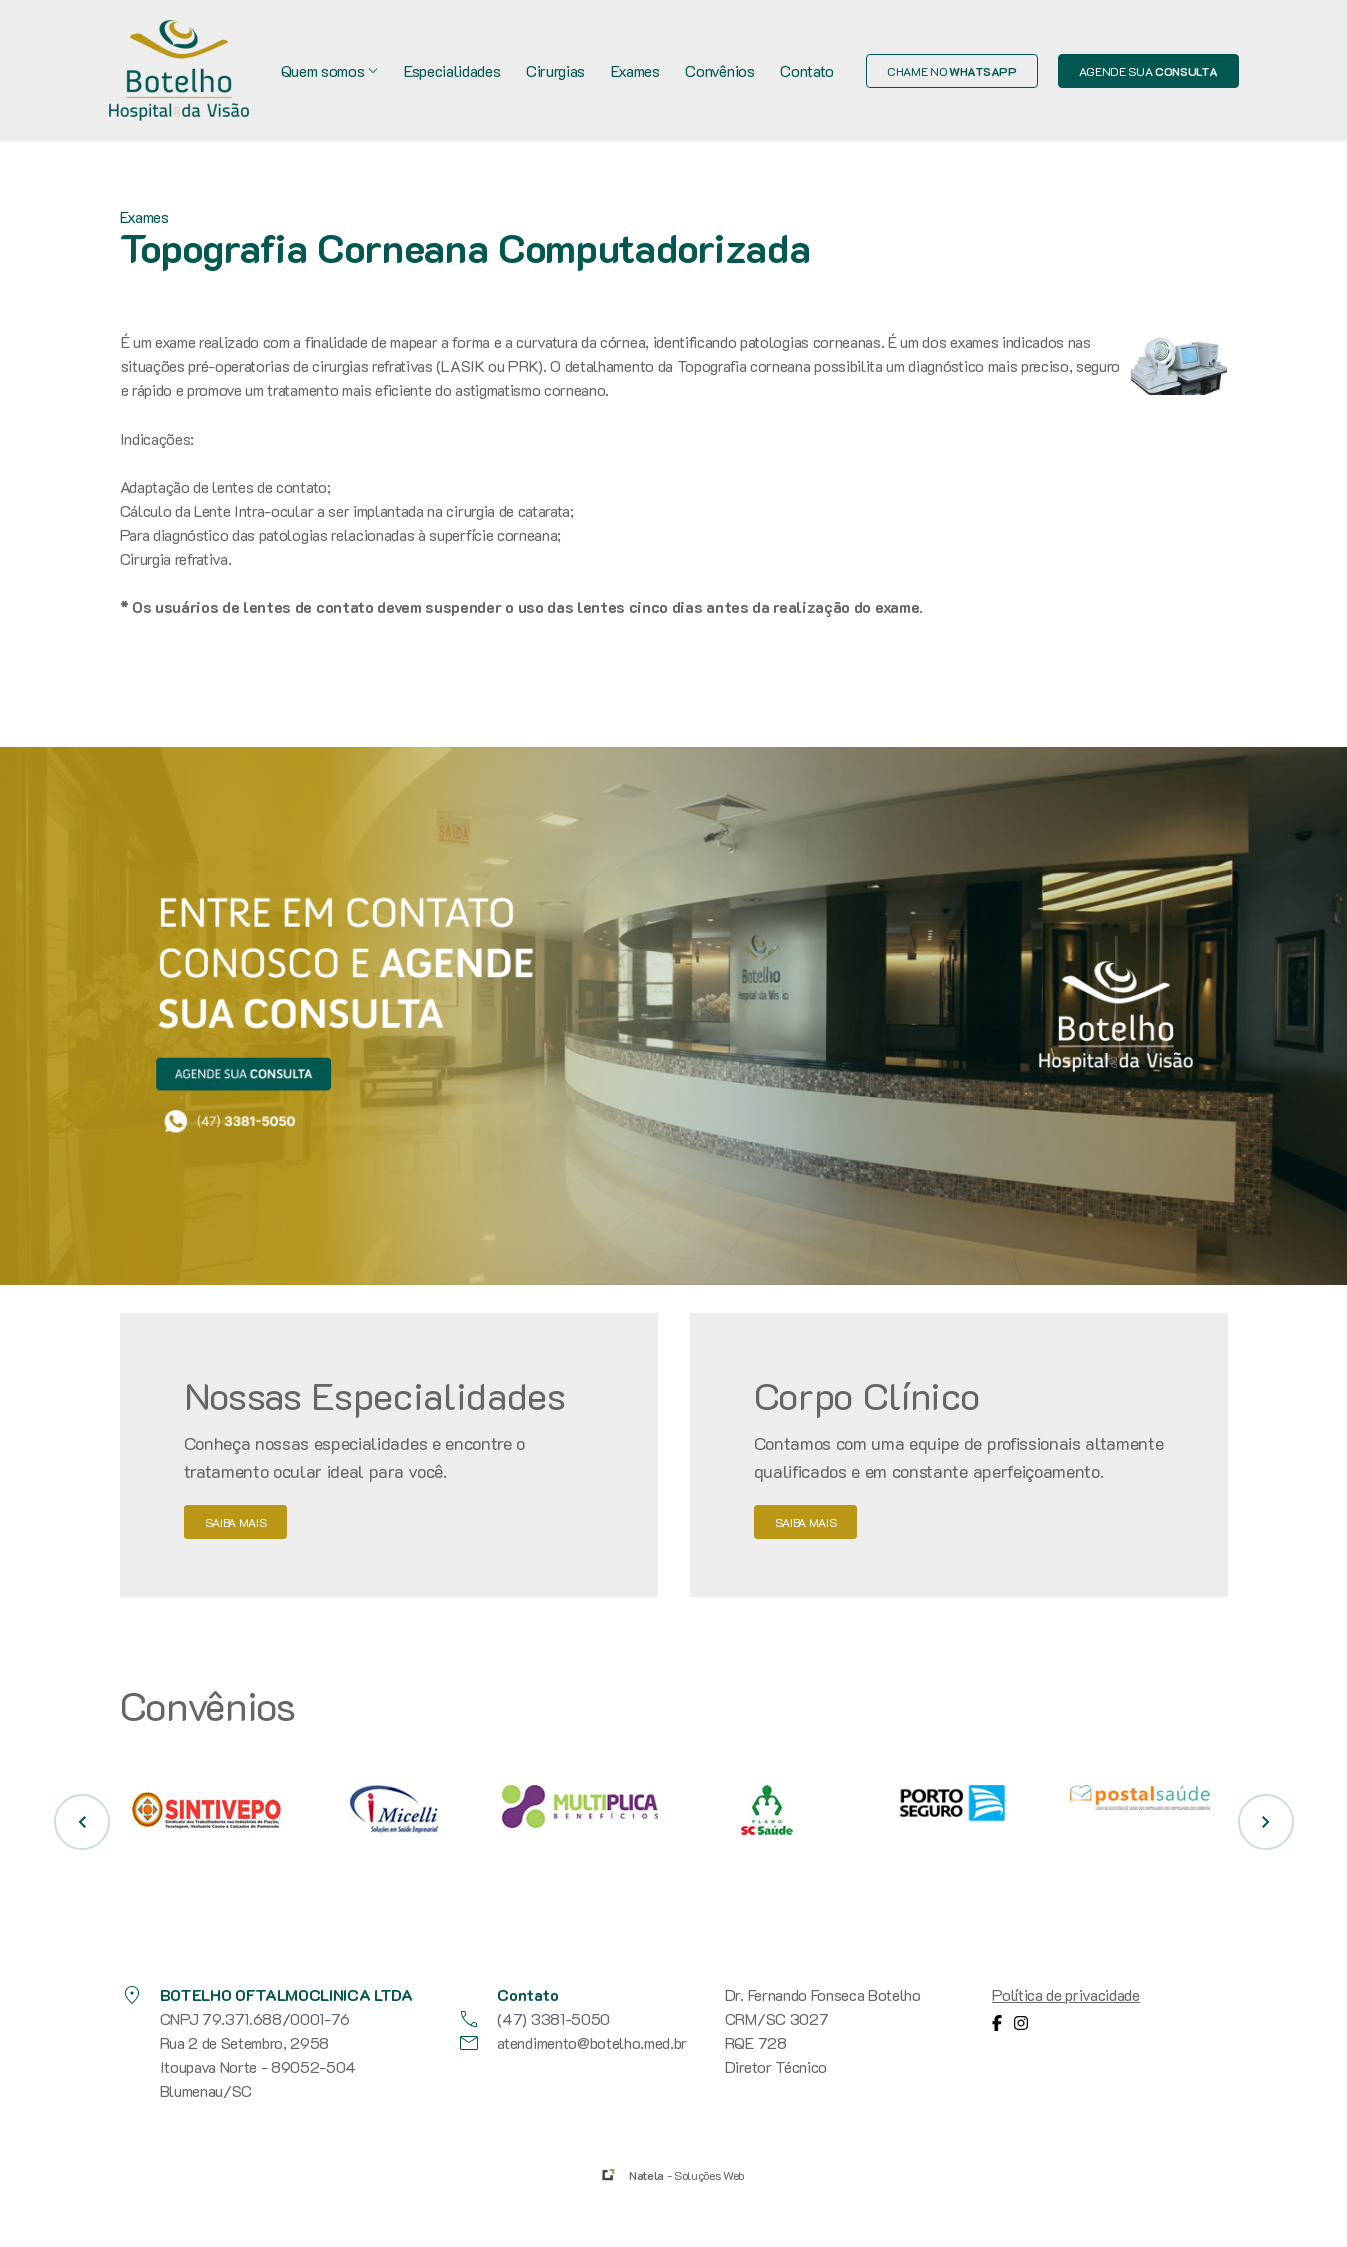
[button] (82, 1822)
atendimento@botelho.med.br (572, 2043)
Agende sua (1148, 71)
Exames (635, 70)
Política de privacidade (1066, 1994)
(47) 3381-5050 (533, 2019)
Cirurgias (555, 70)
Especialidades (452, 70)
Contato (807, 70)
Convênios (719, 70)
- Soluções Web (687, 2175)
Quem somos (330, 70)
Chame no (952, 71)
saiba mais (236, 1522)
